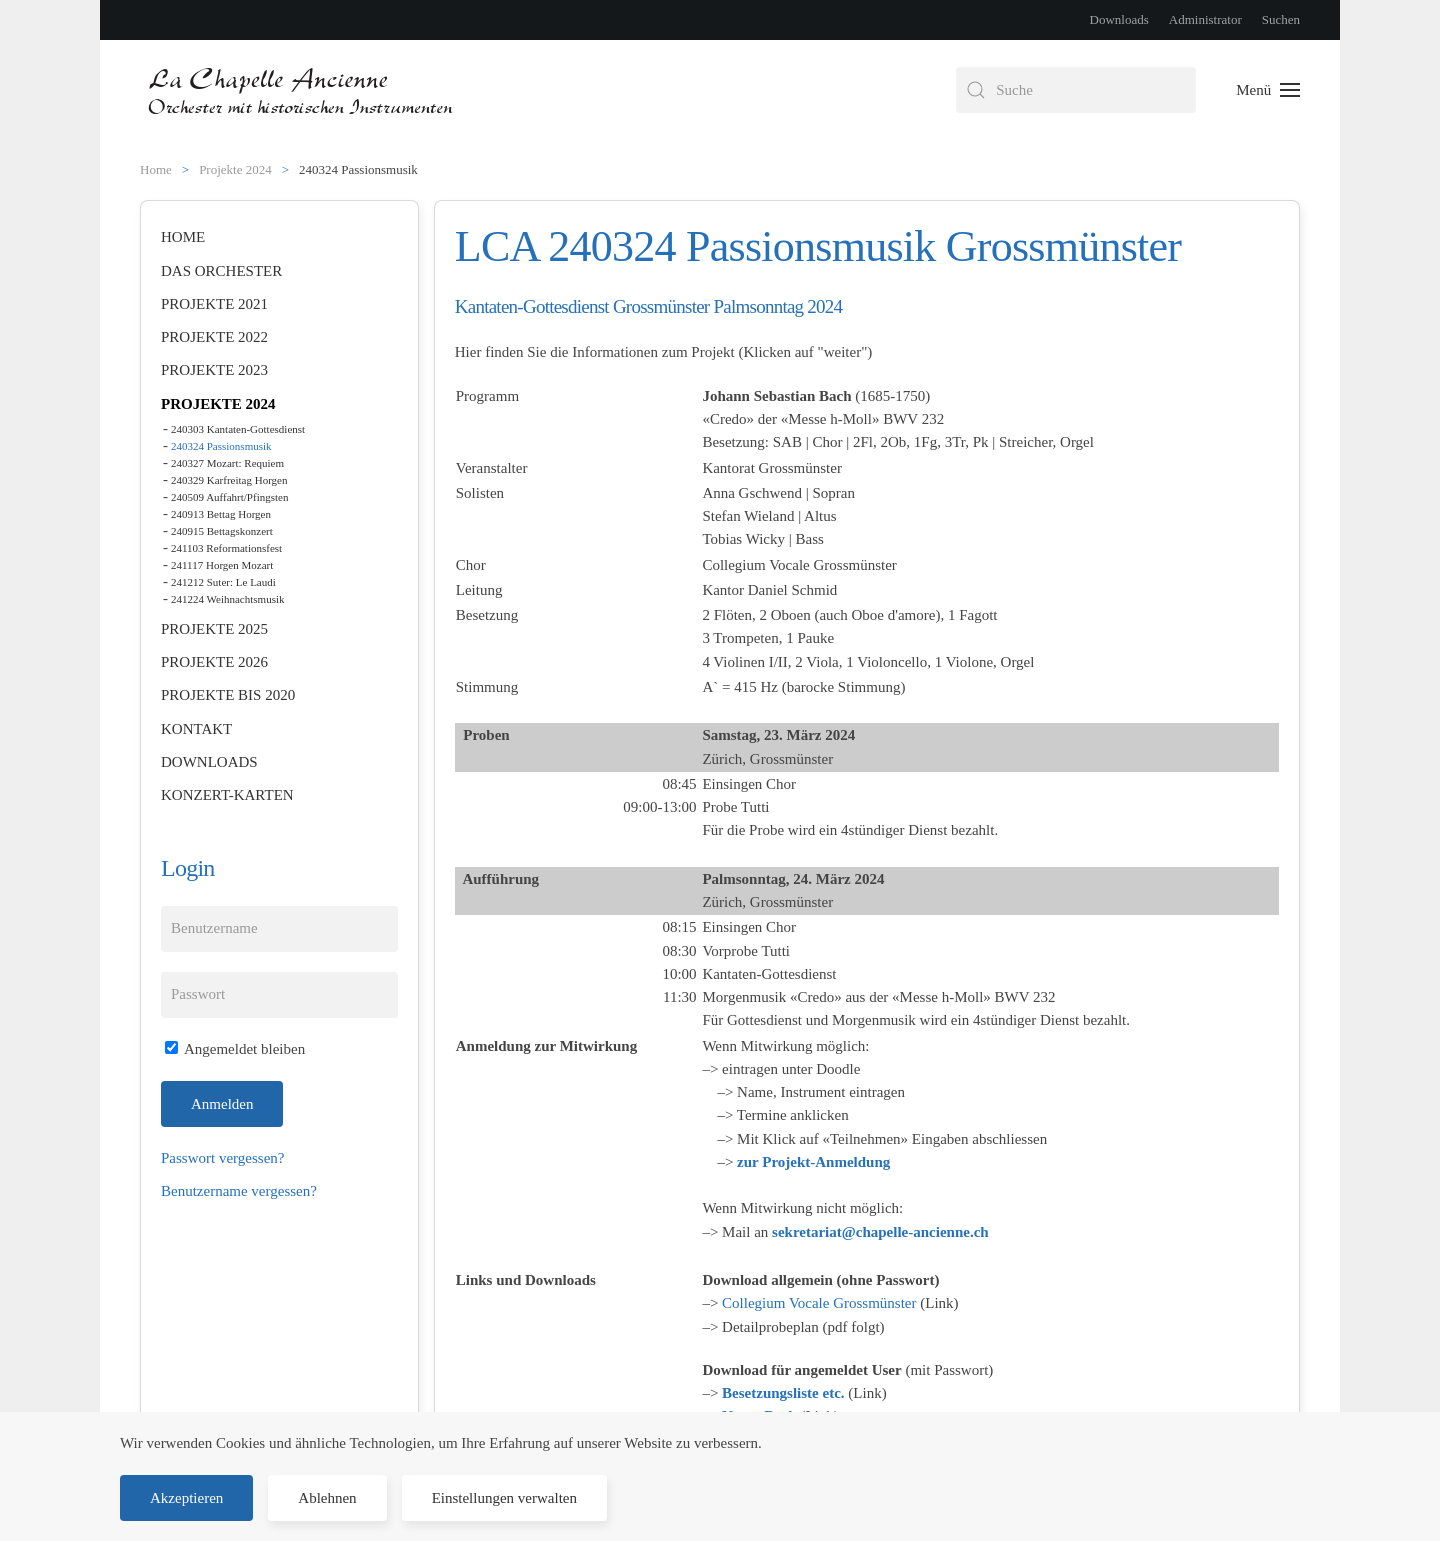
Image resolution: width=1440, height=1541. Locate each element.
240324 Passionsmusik (221, 446)
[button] (1268, 90)
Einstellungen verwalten (504, 1498)
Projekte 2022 (214, 337)
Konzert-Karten (227, 795)
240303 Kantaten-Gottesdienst (238, 429)
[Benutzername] (279, 929)
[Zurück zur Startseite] (302, 90)
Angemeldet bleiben (235, 1049)
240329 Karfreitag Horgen (229, 480)
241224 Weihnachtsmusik (228, 599)
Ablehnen (327, 1498)
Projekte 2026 (214, 662)
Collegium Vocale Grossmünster (819, 1303)
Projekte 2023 (214, 370)
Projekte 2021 (214, 304)
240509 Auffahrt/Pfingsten (229, 497)
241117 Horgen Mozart (222, 565)
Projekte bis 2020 (228, 695)
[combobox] (1076, 90)
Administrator (1205, 19)
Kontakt (196, 729)
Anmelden (222, 1104)
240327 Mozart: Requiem (227, 463)
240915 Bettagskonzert (222, 531)
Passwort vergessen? (222, 1158)
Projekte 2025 (214, 629)
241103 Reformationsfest (226, 548)
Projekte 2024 (218, 404)
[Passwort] (279, 995)
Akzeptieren (186, 1498)
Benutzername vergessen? (239, 1191)
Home (183, 237)
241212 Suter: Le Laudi (223, 582)
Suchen (1281, 19)
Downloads (1119, 19)
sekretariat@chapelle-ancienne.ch (880, 1232)
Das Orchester (221, 271)
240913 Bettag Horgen (221, 514)
